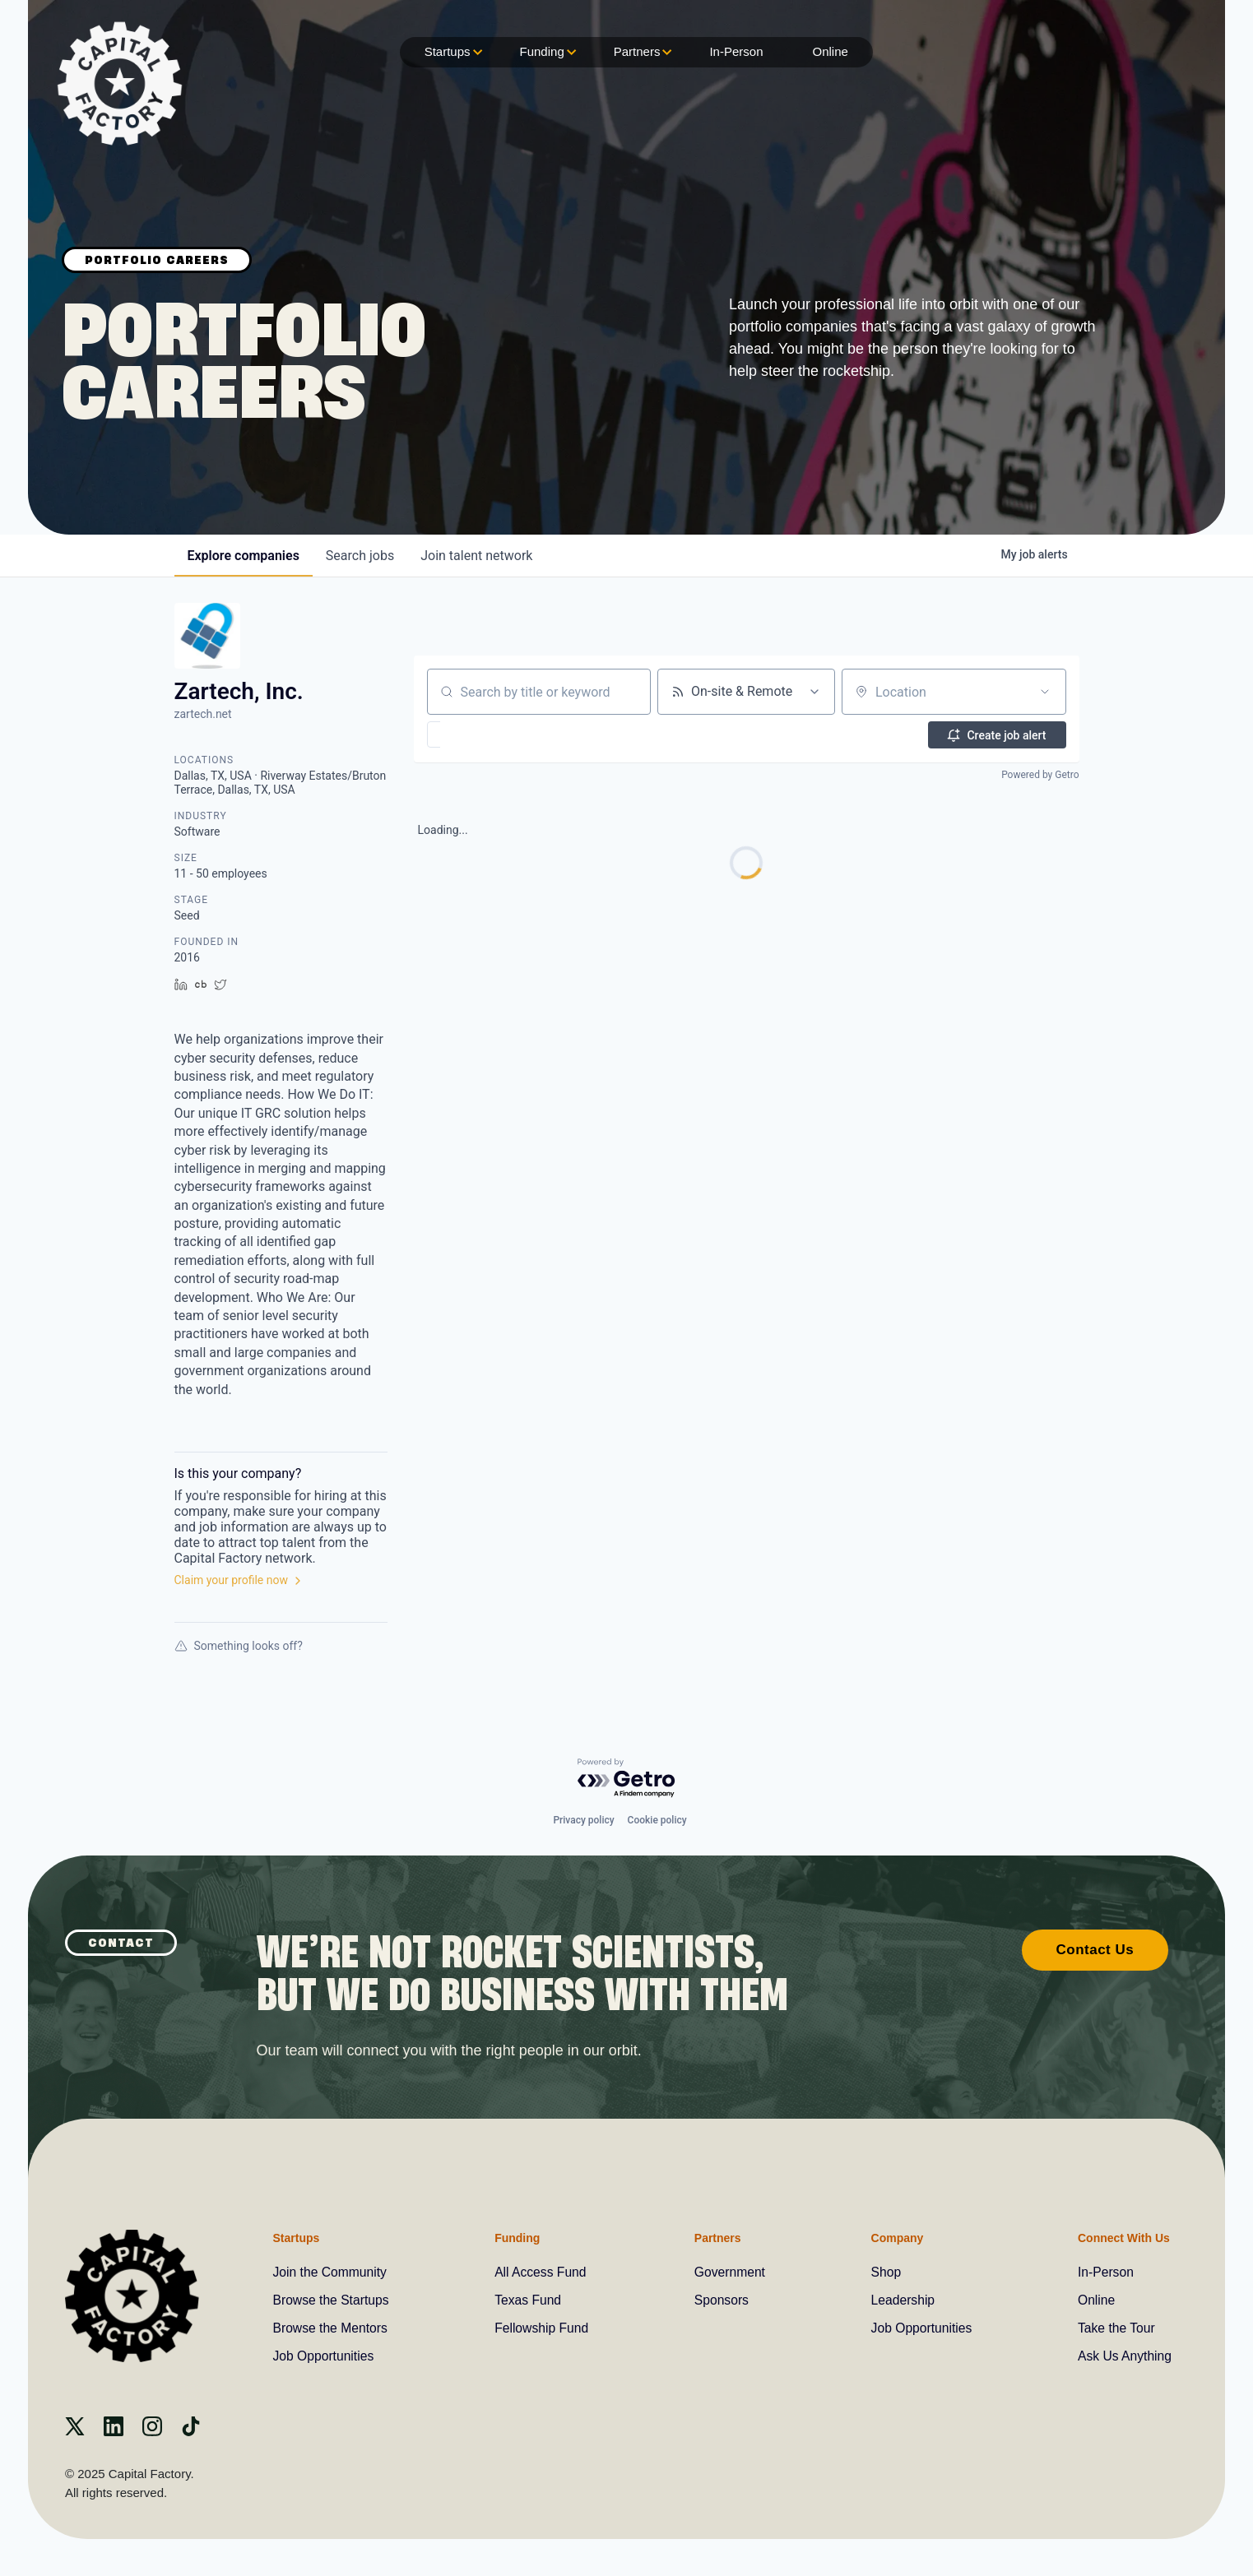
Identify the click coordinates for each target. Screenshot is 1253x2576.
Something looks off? (238, 1645)
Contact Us (1095, 1949)
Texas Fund (528, 2300)
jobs (360, 555)
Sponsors (721, 2300)
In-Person (736, 51)
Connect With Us (1121, 2237)
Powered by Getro (1040, 775)
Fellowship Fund (542, 2328)
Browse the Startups (332, 2300)
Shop (885, 2272)
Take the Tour (1114, 2328)
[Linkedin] (113, 2432)
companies (243, 555)
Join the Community (331, 2272)
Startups (452, 52)
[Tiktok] (191, 2432)
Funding (546, 52)
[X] (75, 2432)
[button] (481, 734)
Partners (641, 52)
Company (896, 2237)
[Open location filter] (1045, 692)
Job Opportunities (324, 2356)
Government (730, 2272)
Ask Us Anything (1123, 2356)
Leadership (902, 2300)
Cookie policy (657, 1819)
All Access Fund (541, 2272)
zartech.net (203, 713)
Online (829, 51)
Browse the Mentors (331, 2328)
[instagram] (152, 2432)
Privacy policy (583, 1819)
